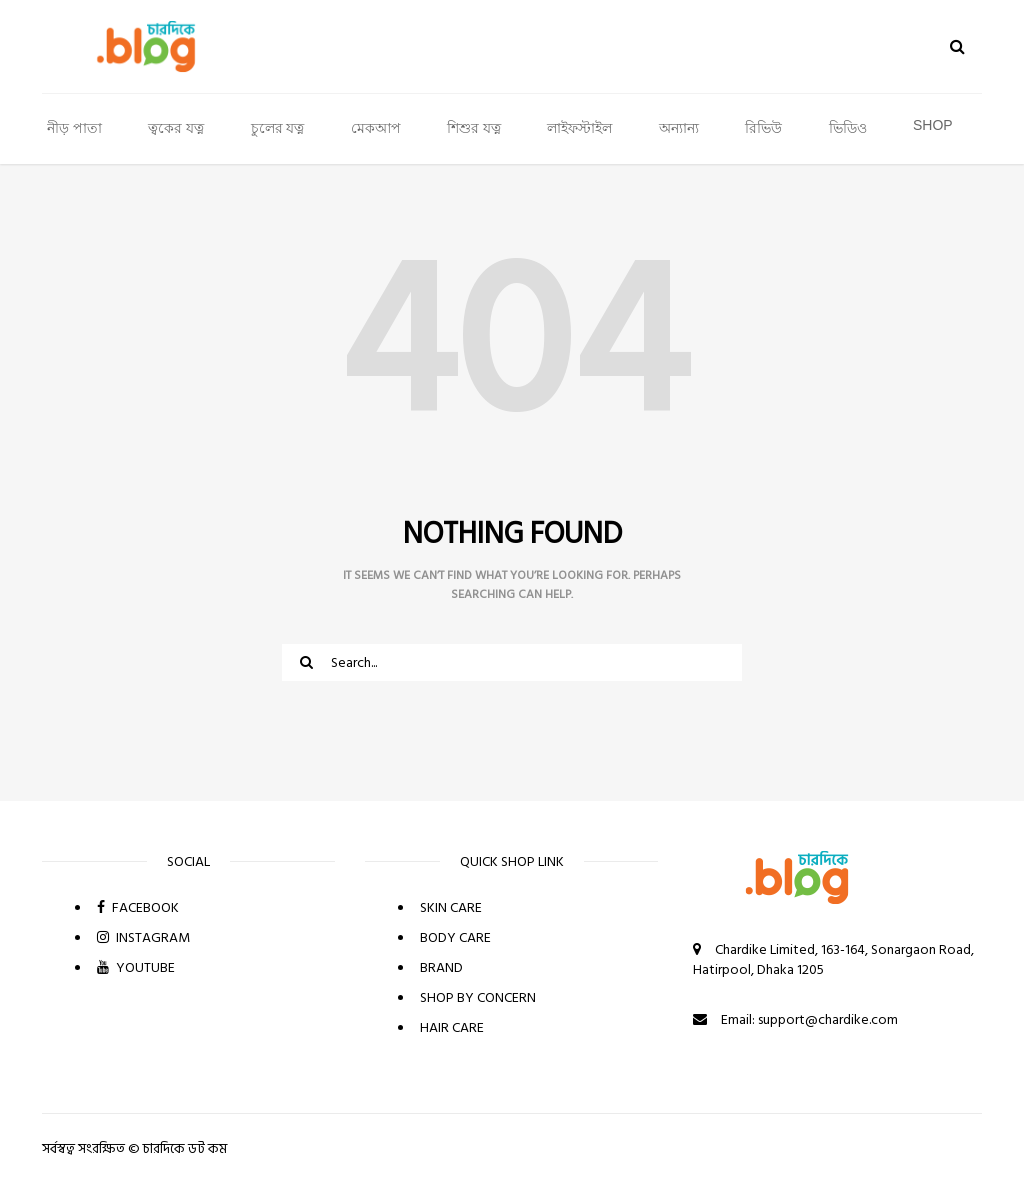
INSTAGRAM (143, 937)
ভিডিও (848, 128)
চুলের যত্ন (278, 128)
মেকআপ (376, 128)
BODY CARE (455, 937)
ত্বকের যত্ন (176, 128)
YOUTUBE (136, 967)
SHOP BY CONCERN (478, 997)
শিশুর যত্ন (474, 128)
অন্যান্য (679, 128)
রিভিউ (763, 128)
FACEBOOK (138, 907)
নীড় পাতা (74, 128)
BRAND (441, 967)
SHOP (933, 125)
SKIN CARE (451, 907)
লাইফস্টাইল (579, 128)
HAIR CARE (452, 1027)
